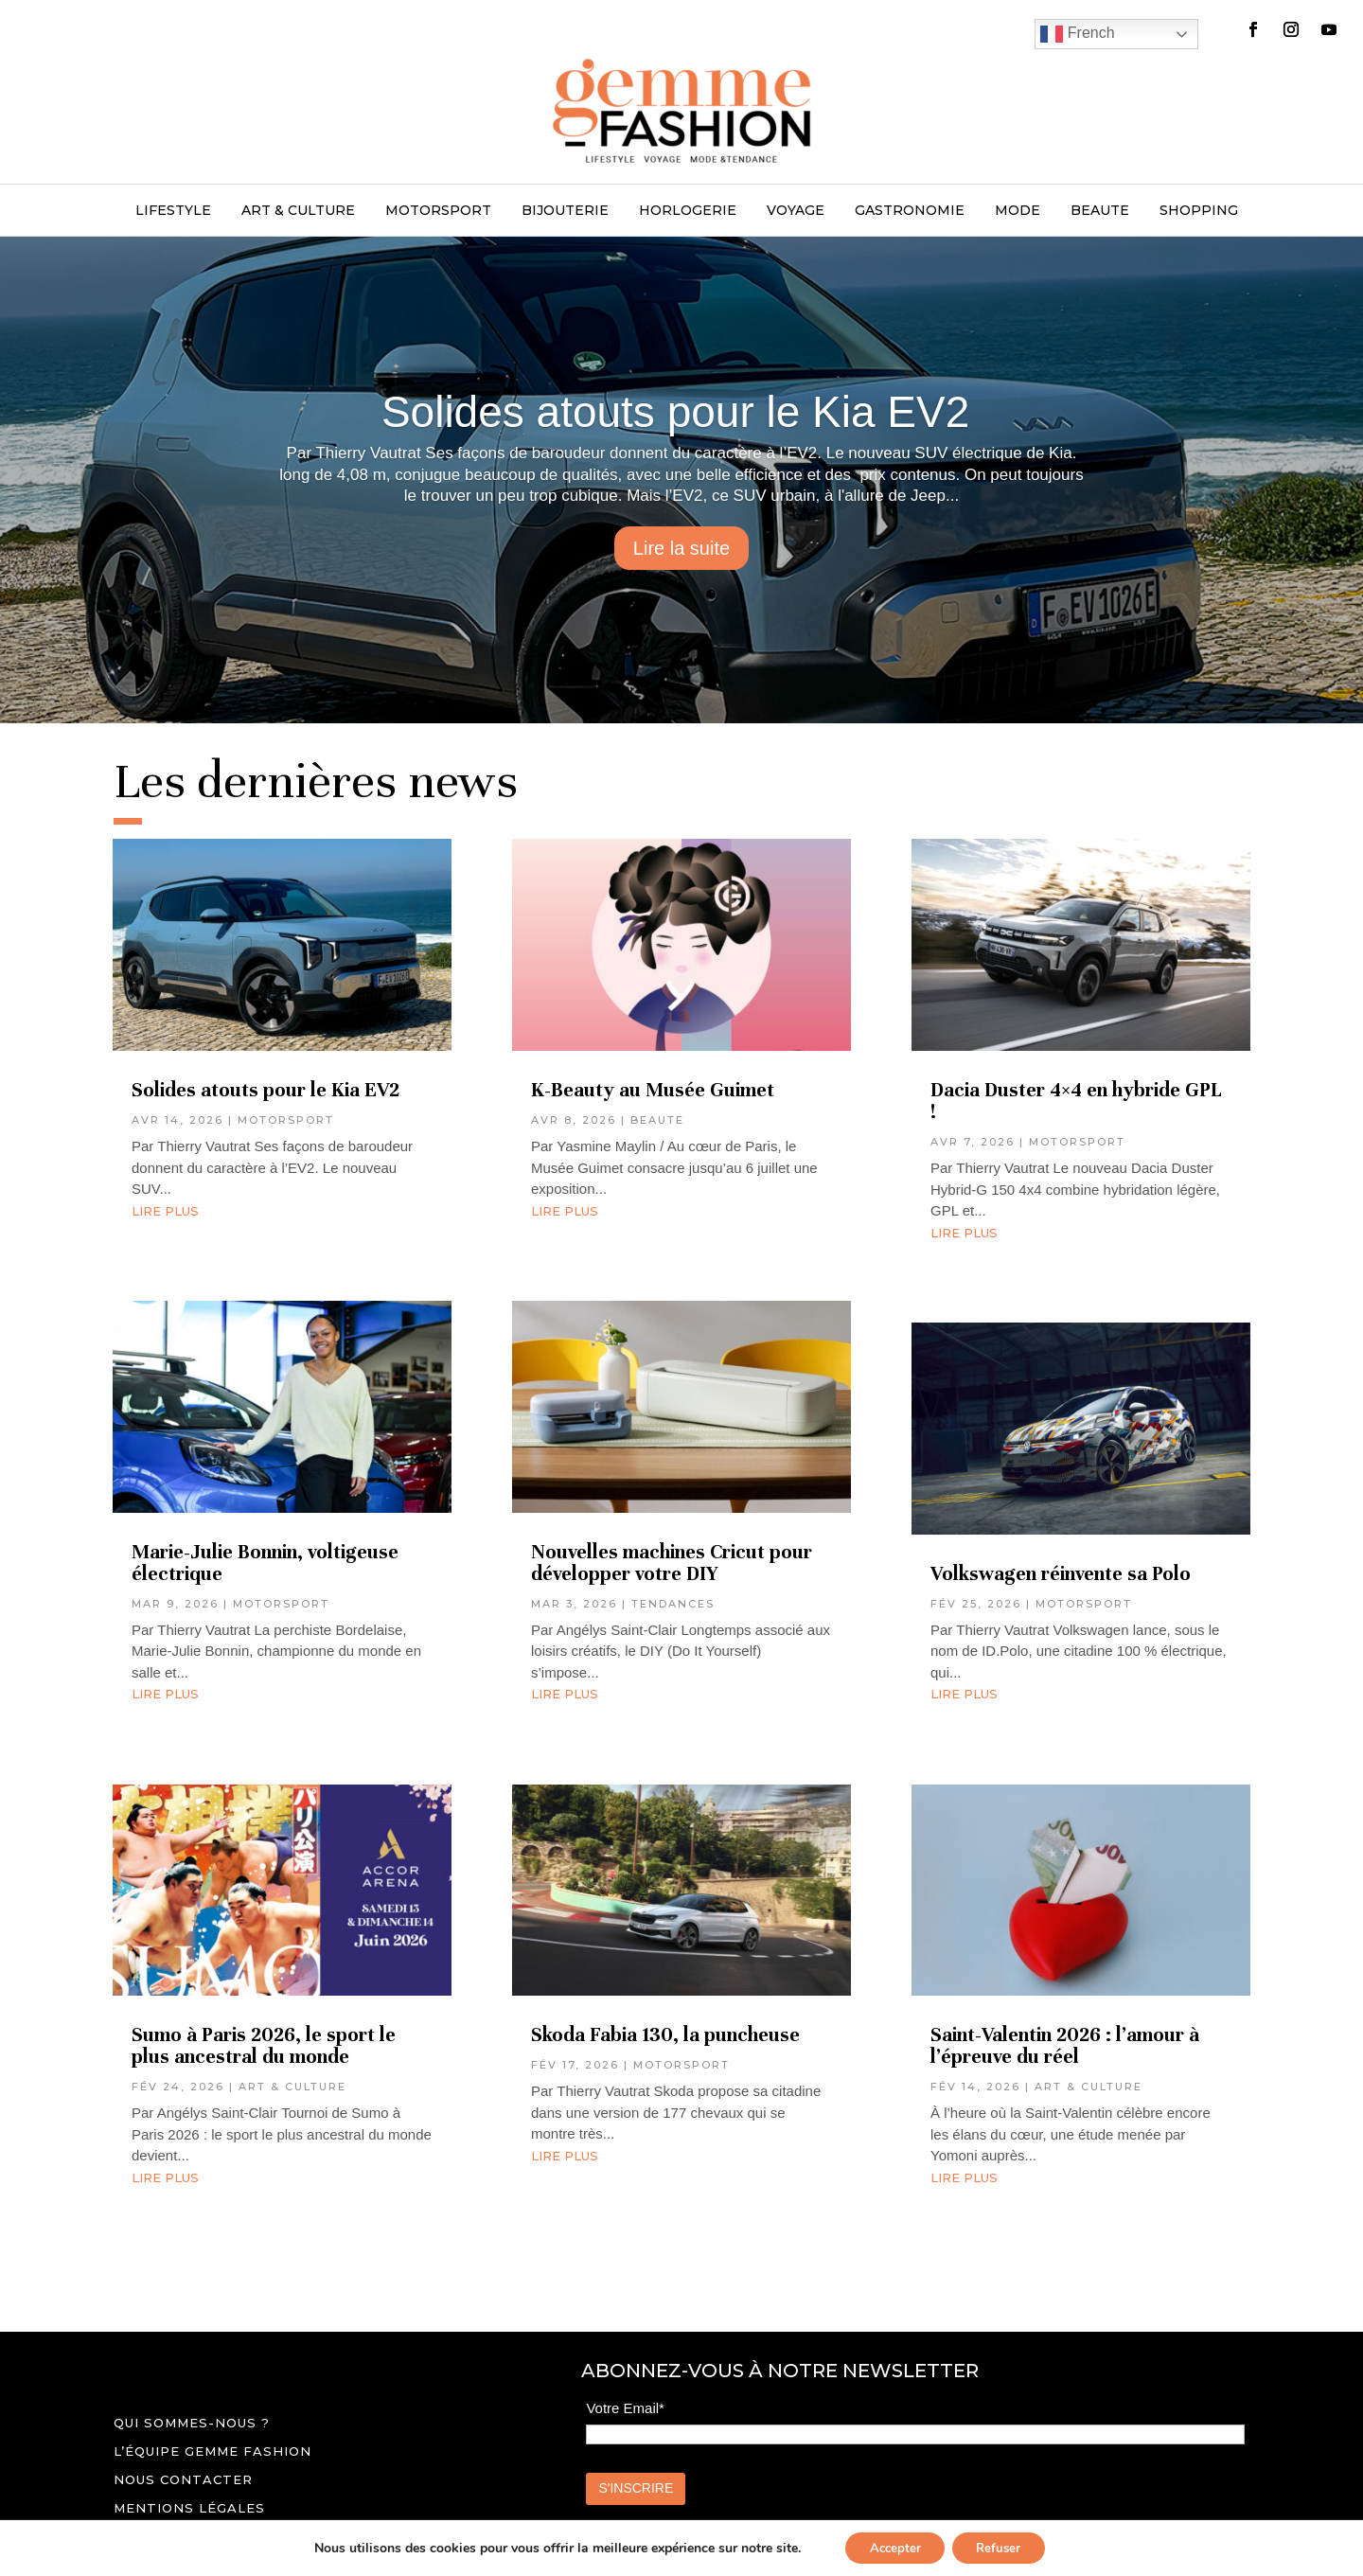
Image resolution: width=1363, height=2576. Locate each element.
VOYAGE (795, 211)
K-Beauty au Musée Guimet (652, 1090)
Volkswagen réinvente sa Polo (1060, 1574)
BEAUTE (1100, 211)
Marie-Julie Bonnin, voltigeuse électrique (265, 1563)
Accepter (889, 2546)
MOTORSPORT (438, 211)
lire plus (165, 1210)
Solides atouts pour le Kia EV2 (681, 411)
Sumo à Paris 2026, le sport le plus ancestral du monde (264, 2046)
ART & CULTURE (298, 211)
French (1077, 34)
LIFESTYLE (173, 211)
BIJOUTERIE (565, 211)
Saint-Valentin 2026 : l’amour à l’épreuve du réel (1064, 2046)
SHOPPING (1198, 211)
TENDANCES (673, 1603)
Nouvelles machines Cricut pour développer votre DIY (671, 1563)
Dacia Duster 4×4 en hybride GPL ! (1076, 1101)
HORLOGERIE (687, 211)
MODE (1017, 211)
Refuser (1004, 2546)
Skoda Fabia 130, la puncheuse (668, 2035)
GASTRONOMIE (910, 211)
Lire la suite (681, 548)
